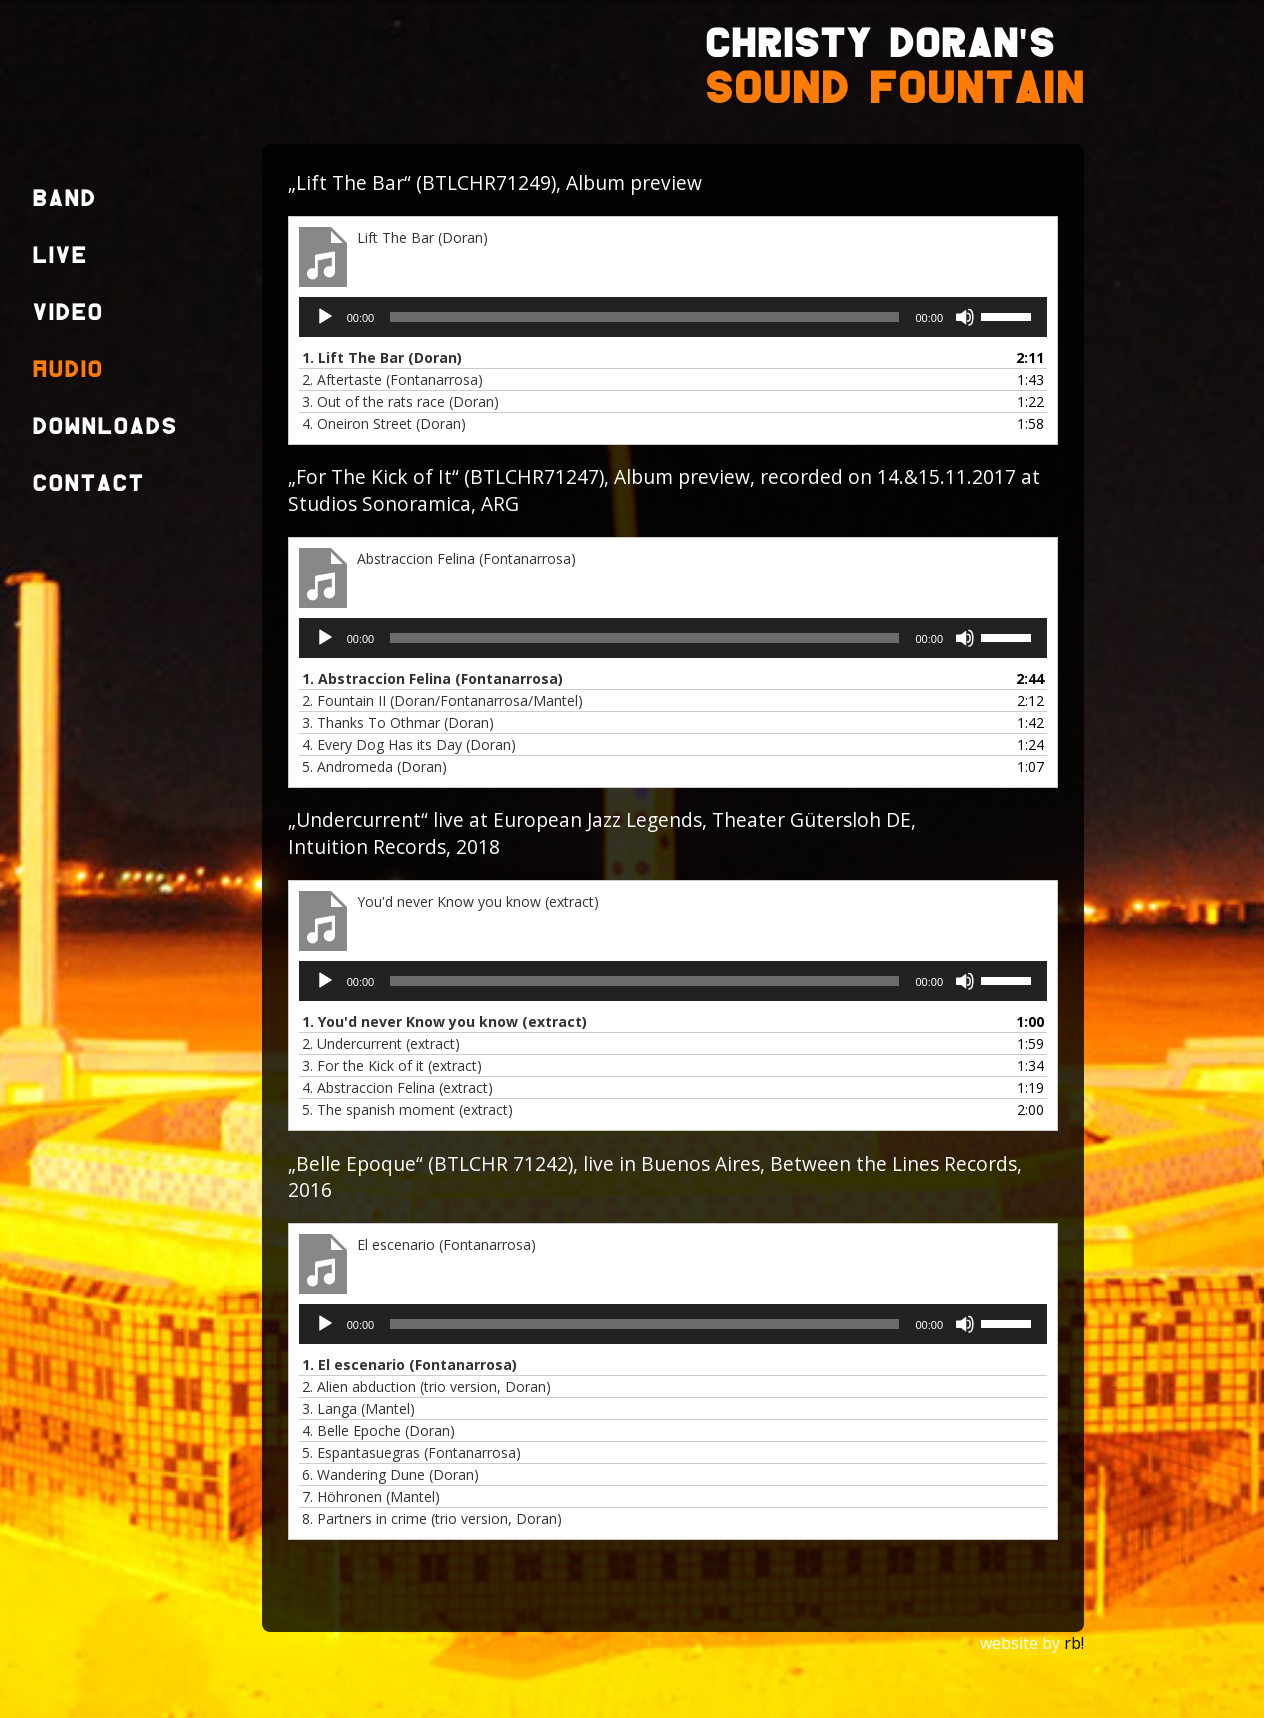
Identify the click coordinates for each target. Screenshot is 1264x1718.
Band (64, 199)
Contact (88, 484)
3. (400, 401)
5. (374, 766)
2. (392, 379)
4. (384, 423)
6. (390, 1474)
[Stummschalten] (965, 317)
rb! (1074, 1643)
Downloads (104, 427)
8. (432, 1518)
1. (382, 357)
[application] (673, 317)
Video (67, 313)
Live (59, 256)
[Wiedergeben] (325, 317)
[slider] (644, 317)
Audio (67, 370)
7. (371, 1496)
